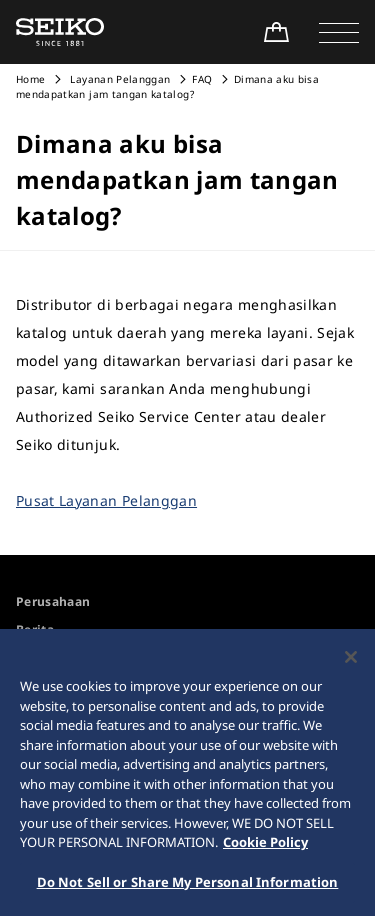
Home (30, 79)
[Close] (351, 662)
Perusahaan (53, 601)
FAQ (202, 79)
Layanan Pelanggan (118, 79)
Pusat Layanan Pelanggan (106, 500)
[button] (339, 32)
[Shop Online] (276, 32)
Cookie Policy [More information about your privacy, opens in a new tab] (265, 847)
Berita (35, 629)
